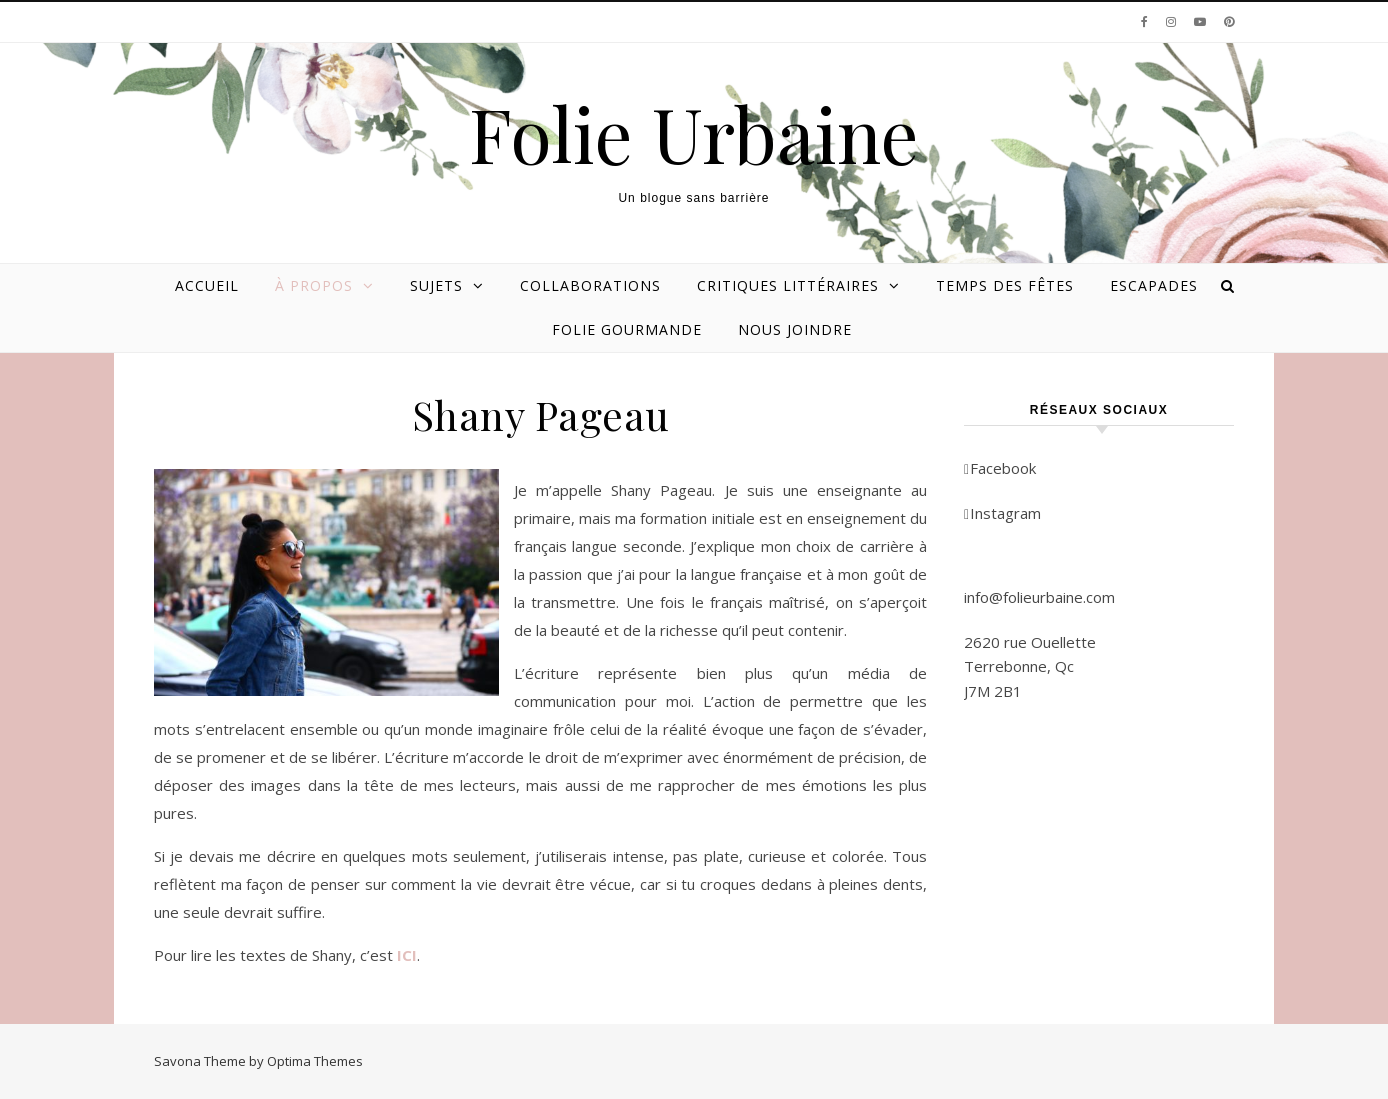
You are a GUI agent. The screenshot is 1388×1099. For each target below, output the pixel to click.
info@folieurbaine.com (1039, 597)
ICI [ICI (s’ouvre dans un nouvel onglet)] (407, 955)
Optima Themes (315, 1061)
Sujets (436, 285)
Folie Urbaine (694, 133)
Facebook (1000, 468)
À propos (314, 285)
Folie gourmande (627, 329)
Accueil (207, 285)
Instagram (1002, 513)
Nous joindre (795, 329)
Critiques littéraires (788, 285)
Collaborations (590, 285)
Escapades (1154, 285)
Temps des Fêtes (1005, 285)
